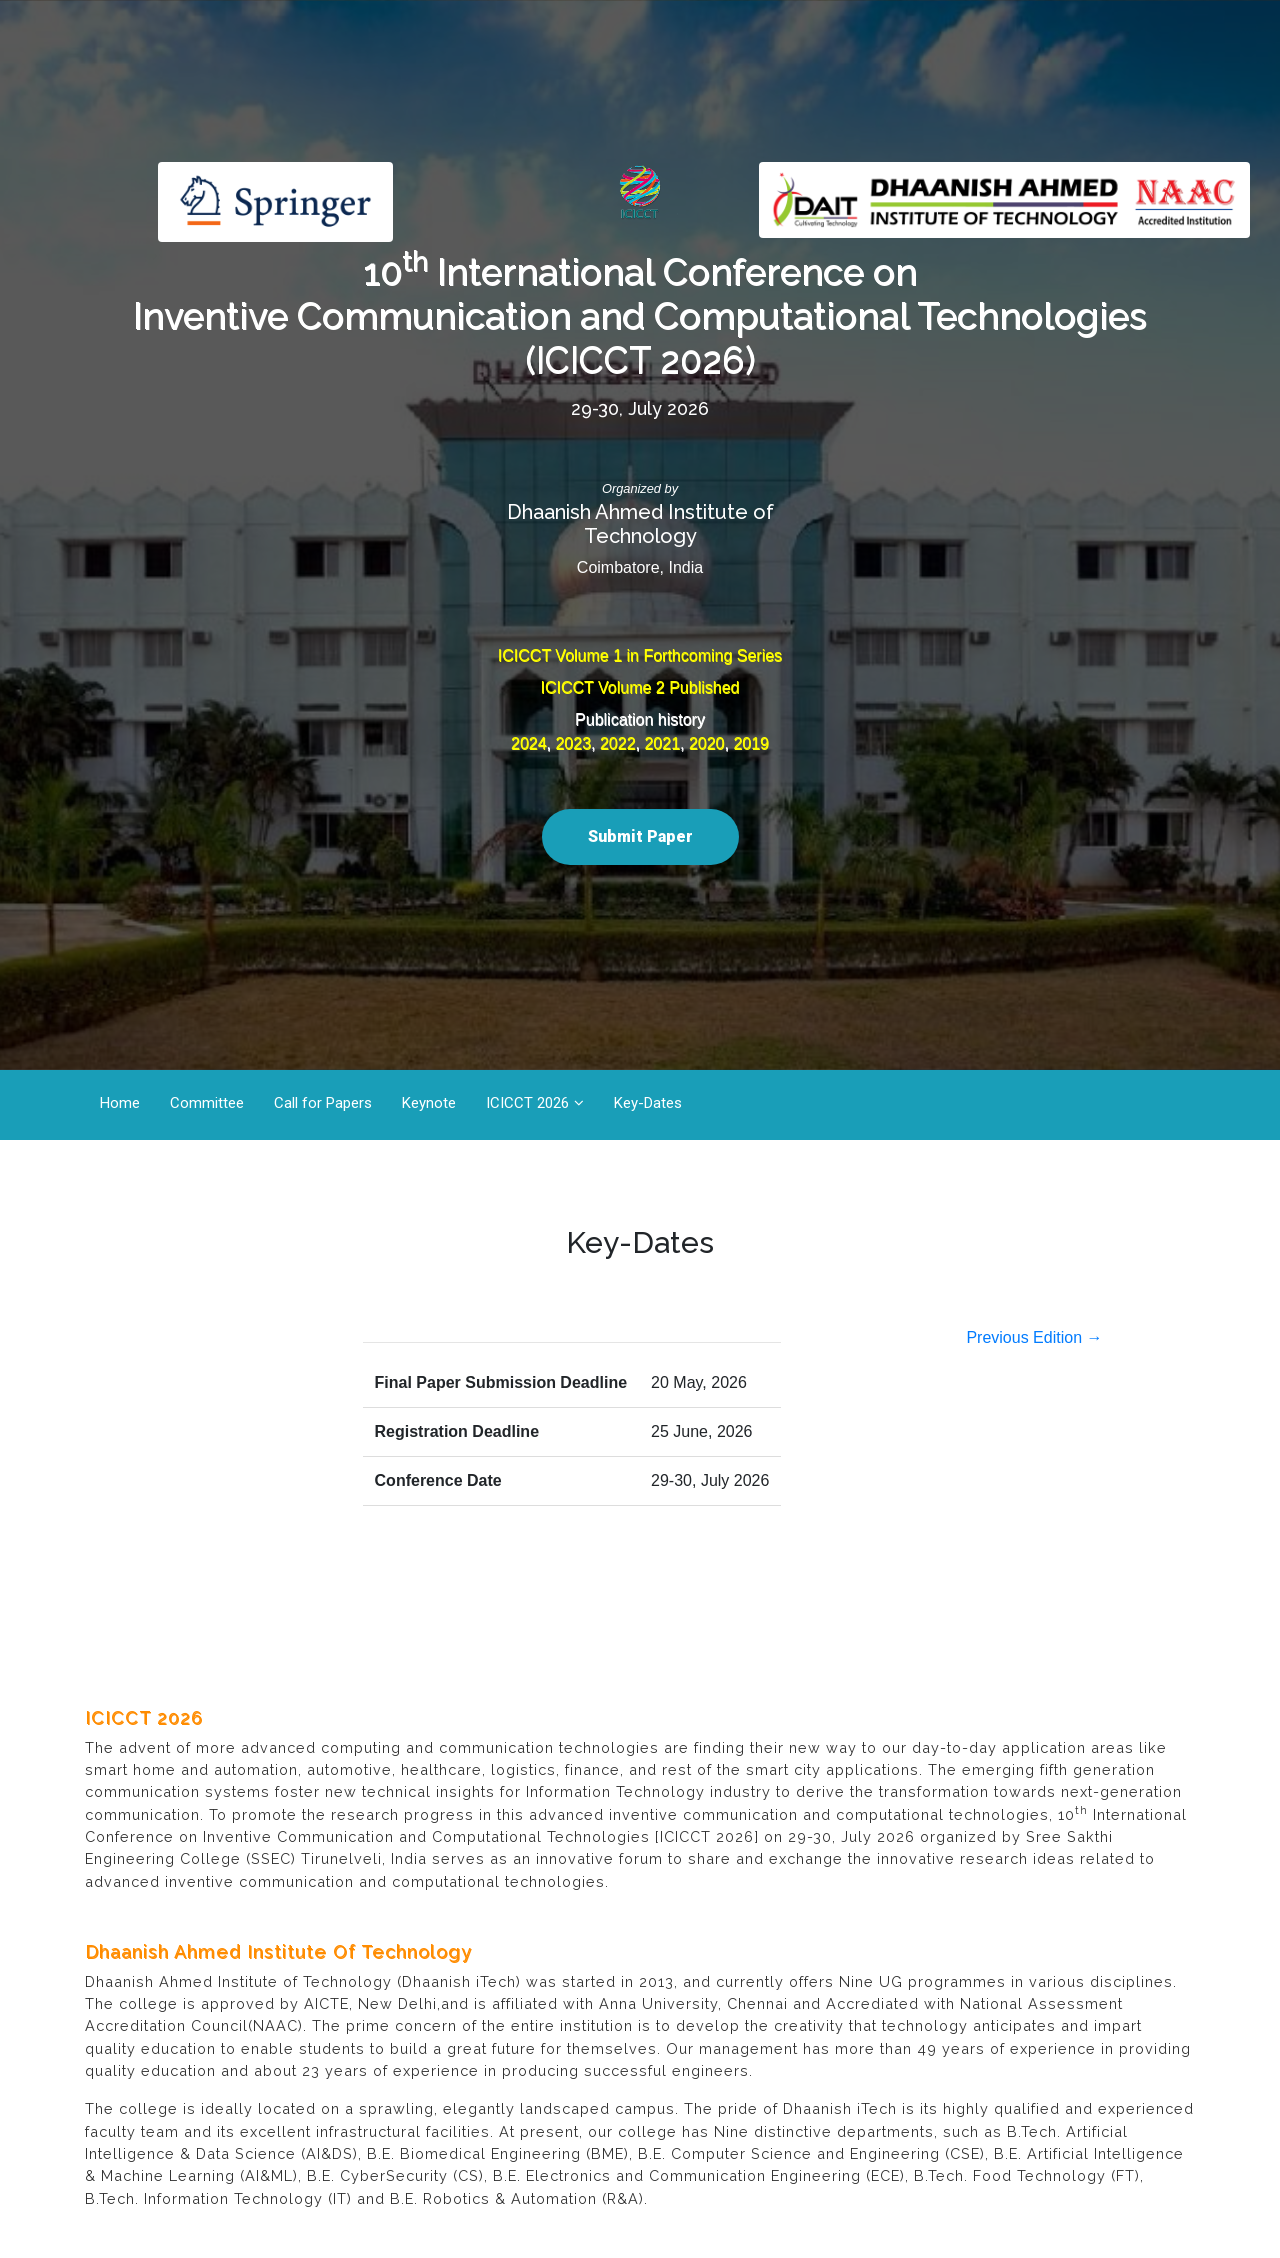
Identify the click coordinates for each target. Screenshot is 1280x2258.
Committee (207, 1103)
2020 (707, 743)
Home (120, 1103)
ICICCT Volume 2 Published (640, 687)
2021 (662, 743)
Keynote (429, 1103)
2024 (529, 743)
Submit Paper (640, 836)
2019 (751, 743)
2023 (573, 743)
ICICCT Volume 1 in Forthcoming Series (640, 655)
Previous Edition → (1034, 1337)
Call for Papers (323, 1103)
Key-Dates (648, 1103)
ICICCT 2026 (527, 1103)
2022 (618, 743)
